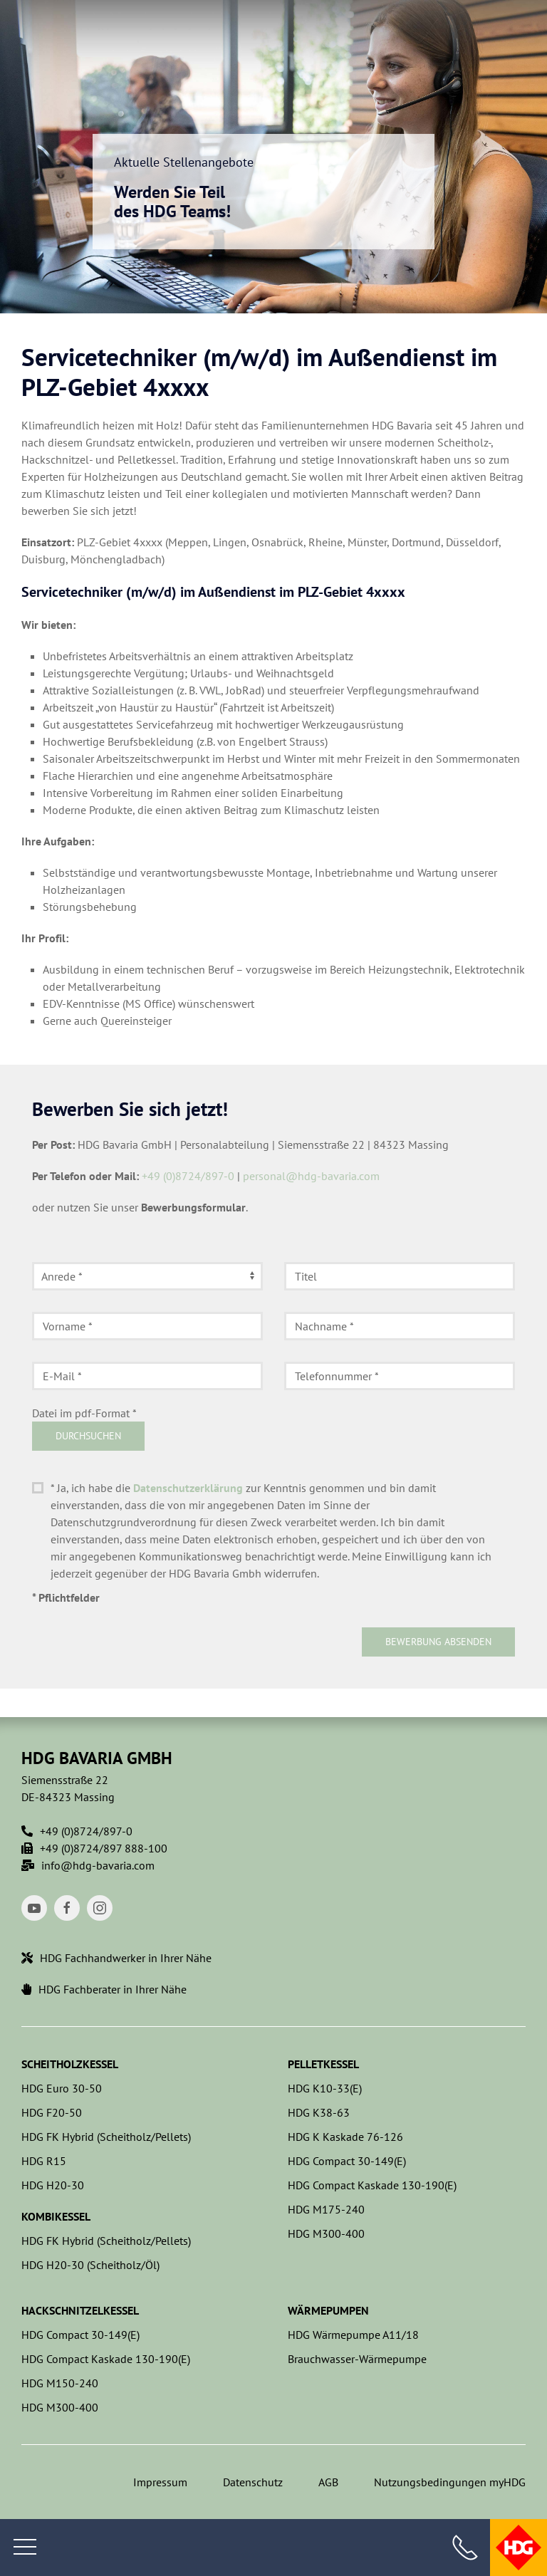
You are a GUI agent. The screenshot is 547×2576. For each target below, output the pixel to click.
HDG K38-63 (319, 2112)
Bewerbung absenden (438, 1641)
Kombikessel (55, 2216)
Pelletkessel (323, 2064)
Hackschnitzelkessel (80, 2310)
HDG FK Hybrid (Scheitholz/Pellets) (106, 2136)
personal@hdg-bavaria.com (311, 1176)
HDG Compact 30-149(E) (347, 2161)
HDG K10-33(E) (325, 2088)
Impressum (160, 2482)
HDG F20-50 (51, 2112)
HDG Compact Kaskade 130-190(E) (372, 2185)
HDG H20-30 (52, 2185)
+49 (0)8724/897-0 (188, 1176)
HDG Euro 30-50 (61, 2088)
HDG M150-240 (59, 2383)
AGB (328, 2482)
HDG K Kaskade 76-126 (345, 2136)
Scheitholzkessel (69, 2064)
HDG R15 (43, 2161)
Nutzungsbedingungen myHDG (450, 2482)
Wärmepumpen (328, 2310)
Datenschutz (253, 2482)
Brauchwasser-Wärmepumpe (357, 2359)
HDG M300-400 (326, 2233)
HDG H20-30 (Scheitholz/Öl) (90, 2265)
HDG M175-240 (326, 2209)
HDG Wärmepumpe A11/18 (353, 2334)
